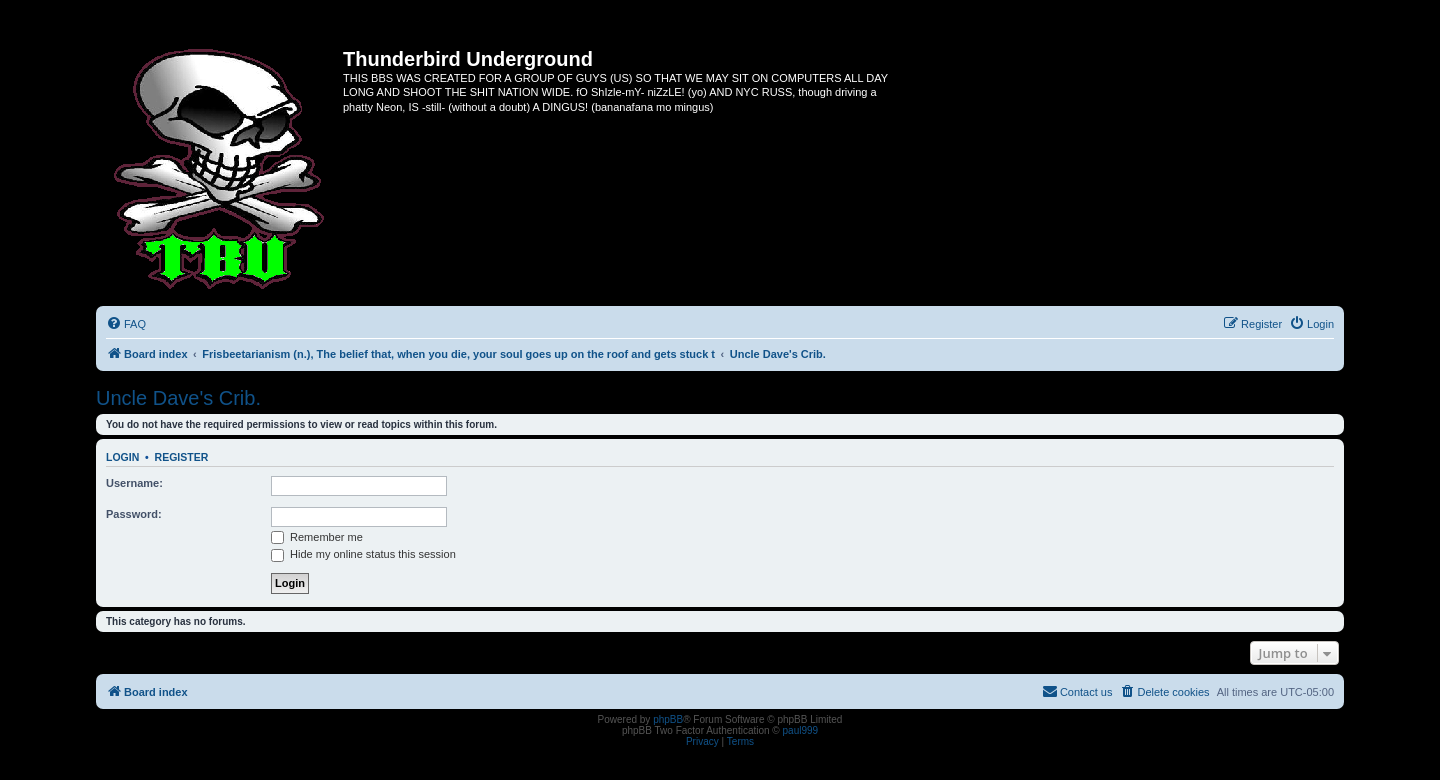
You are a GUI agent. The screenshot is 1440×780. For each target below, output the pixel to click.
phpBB (668, 719)
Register (182, 457)
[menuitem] (126, 324)
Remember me (317, 537)
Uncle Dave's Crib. (178, 398)
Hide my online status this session (363, 554)
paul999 (801, 730)
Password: (134, 514)
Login (122, 457)
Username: (134, 483)
